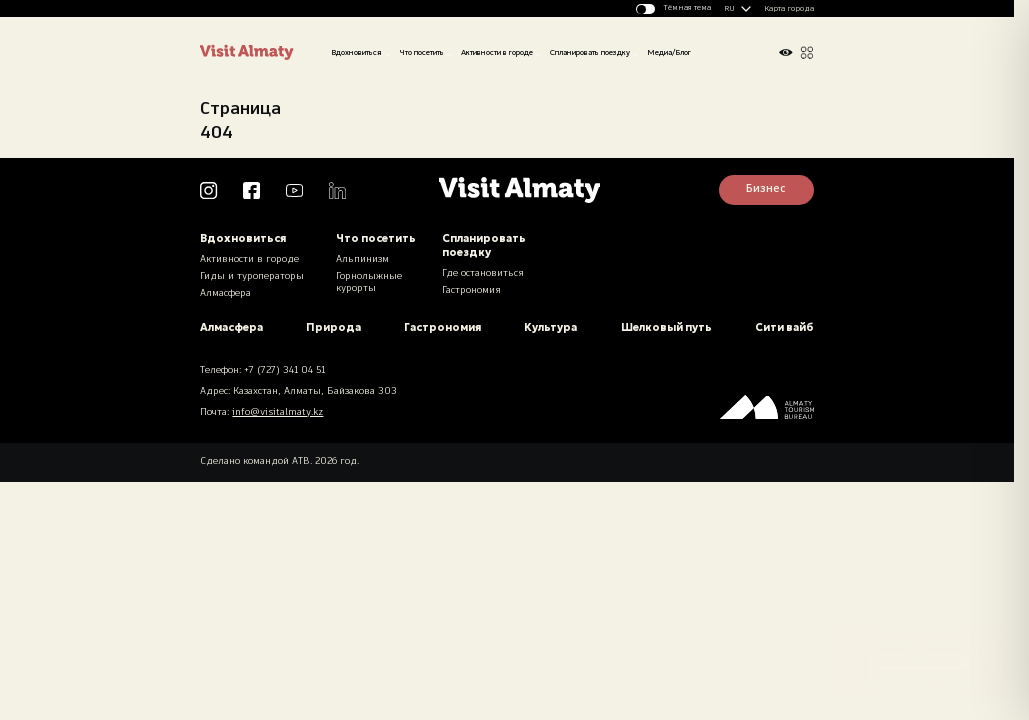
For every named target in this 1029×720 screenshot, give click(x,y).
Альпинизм (362, 259)
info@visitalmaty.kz (277, 412)
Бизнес (766, 189)
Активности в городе (497, 52)
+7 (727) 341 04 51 (284, 370)
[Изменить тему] (673, 9)
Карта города (789, 9)
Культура (550, 327)
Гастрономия (471, 290)
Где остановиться (483, 273)
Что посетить (422, 52)
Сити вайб (784, 327)
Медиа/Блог (669, 52)
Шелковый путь (666, 327)
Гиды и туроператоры (252, 276)
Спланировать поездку (590, 52)
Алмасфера (225, 293)
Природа (333, 327)
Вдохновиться (356, 52)
